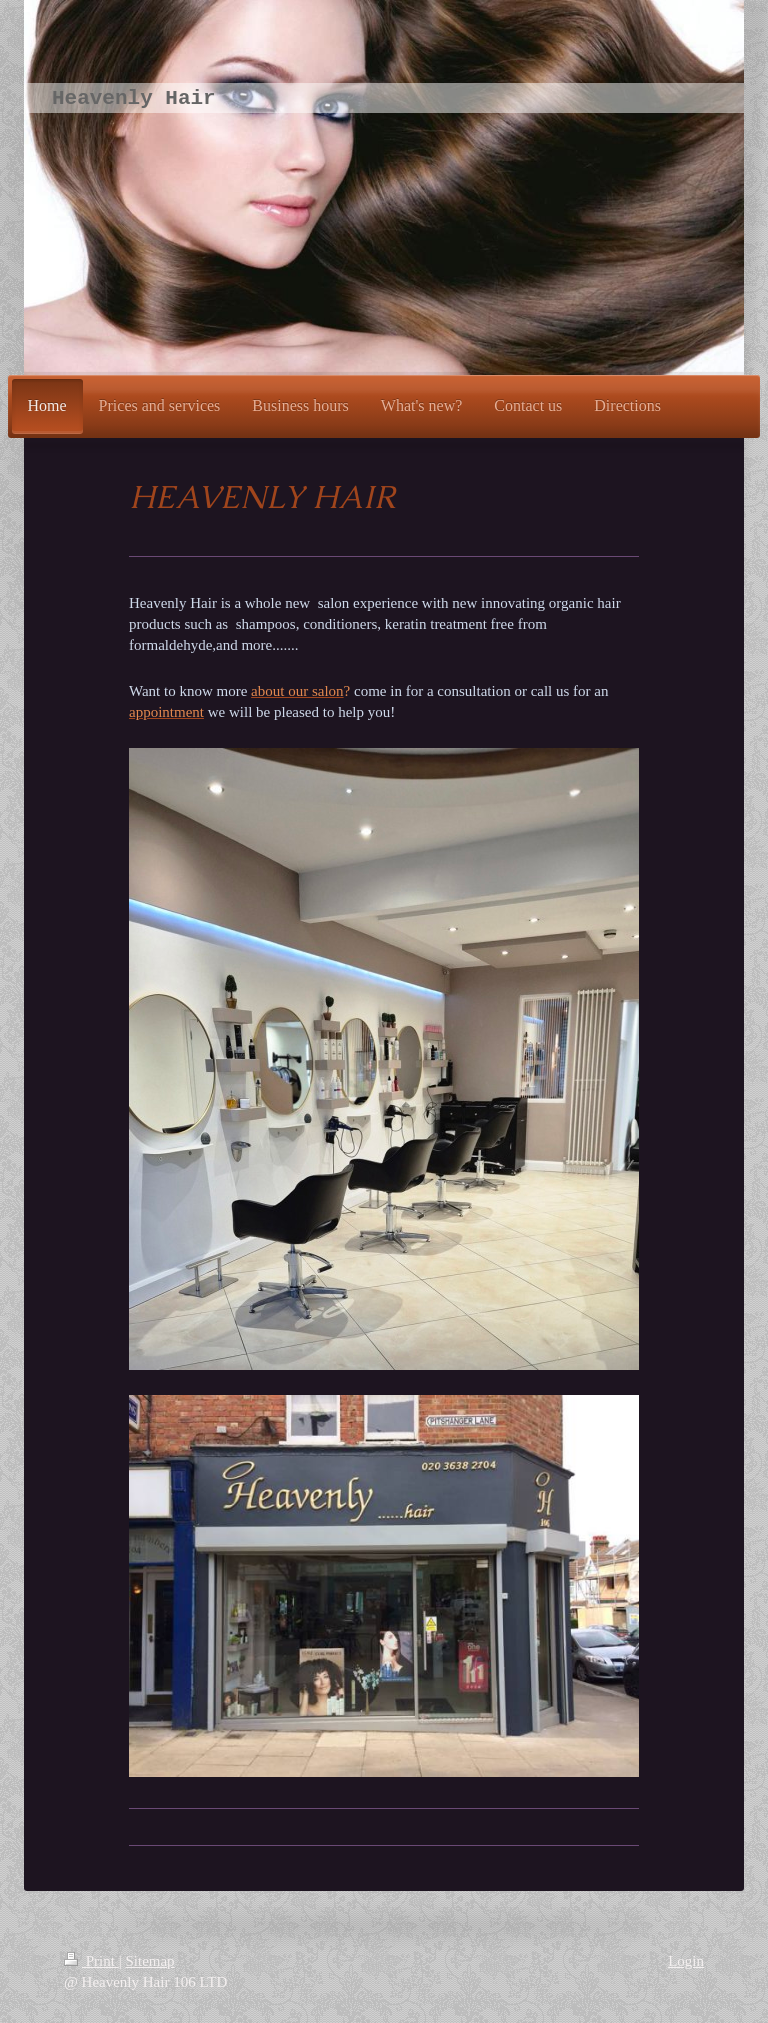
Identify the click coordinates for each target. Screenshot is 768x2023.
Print (91, 1961)
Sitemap (149, 1961)
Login (686, 1961)
